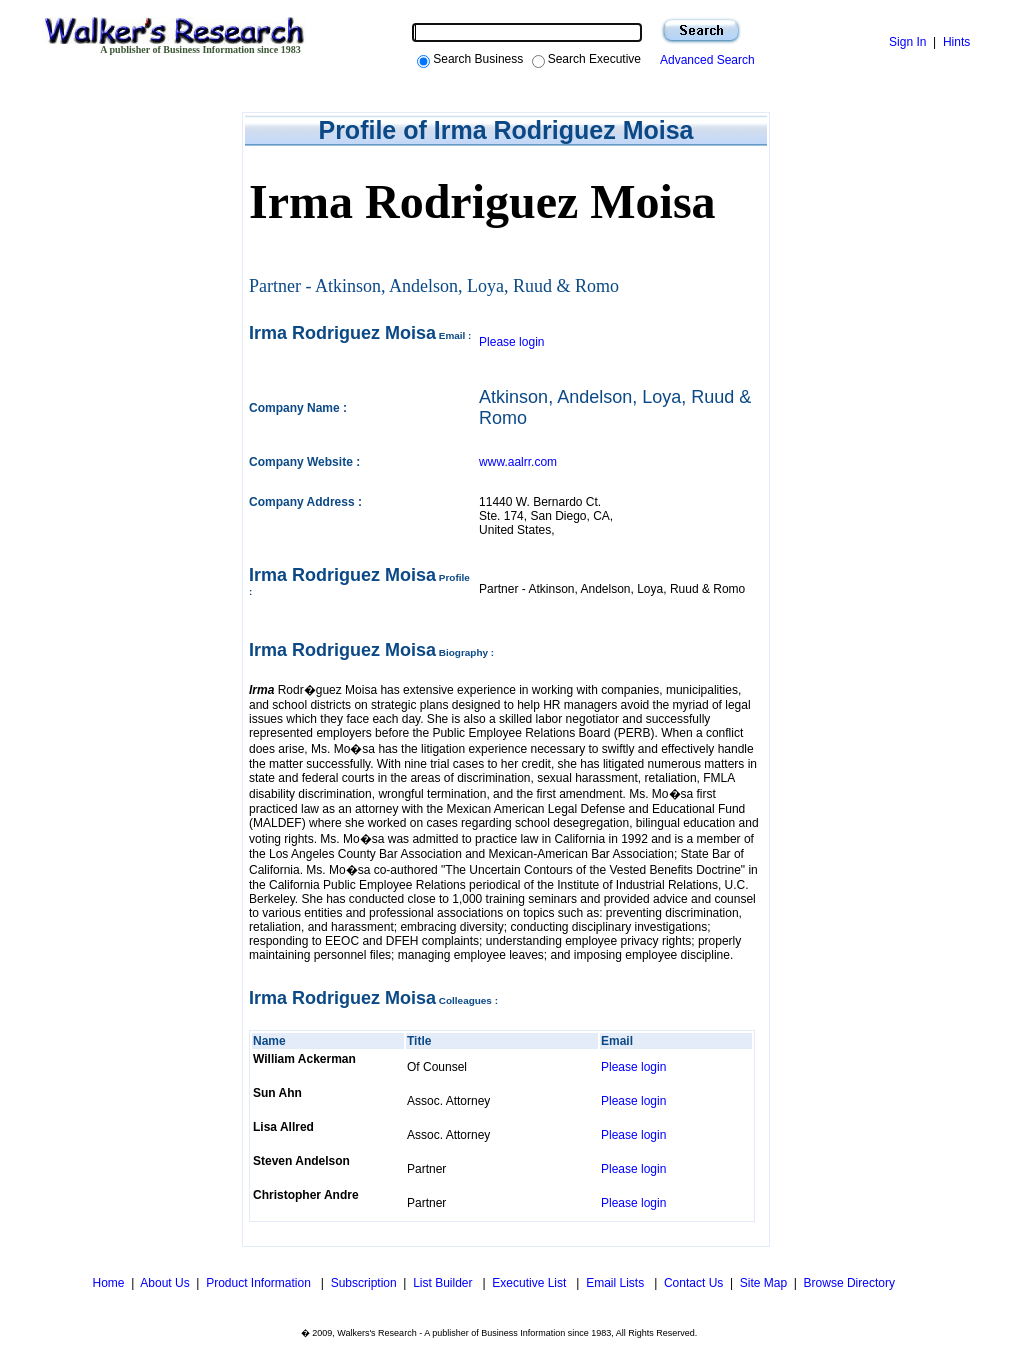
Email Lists (616, 1283)
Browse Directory (849, 1283)
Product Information (260, 1283)
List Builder (444, 1283)
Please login (511, 342)
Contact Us (693, 1283)
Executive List (530, 1283)
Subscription (364, 1283)
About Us (164, 1283)
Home (106, 1283)
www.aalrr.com (518, 462)
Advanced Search (704, 60)
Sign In (907, 42)
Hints (956, 42)
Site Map (763, 1283)
